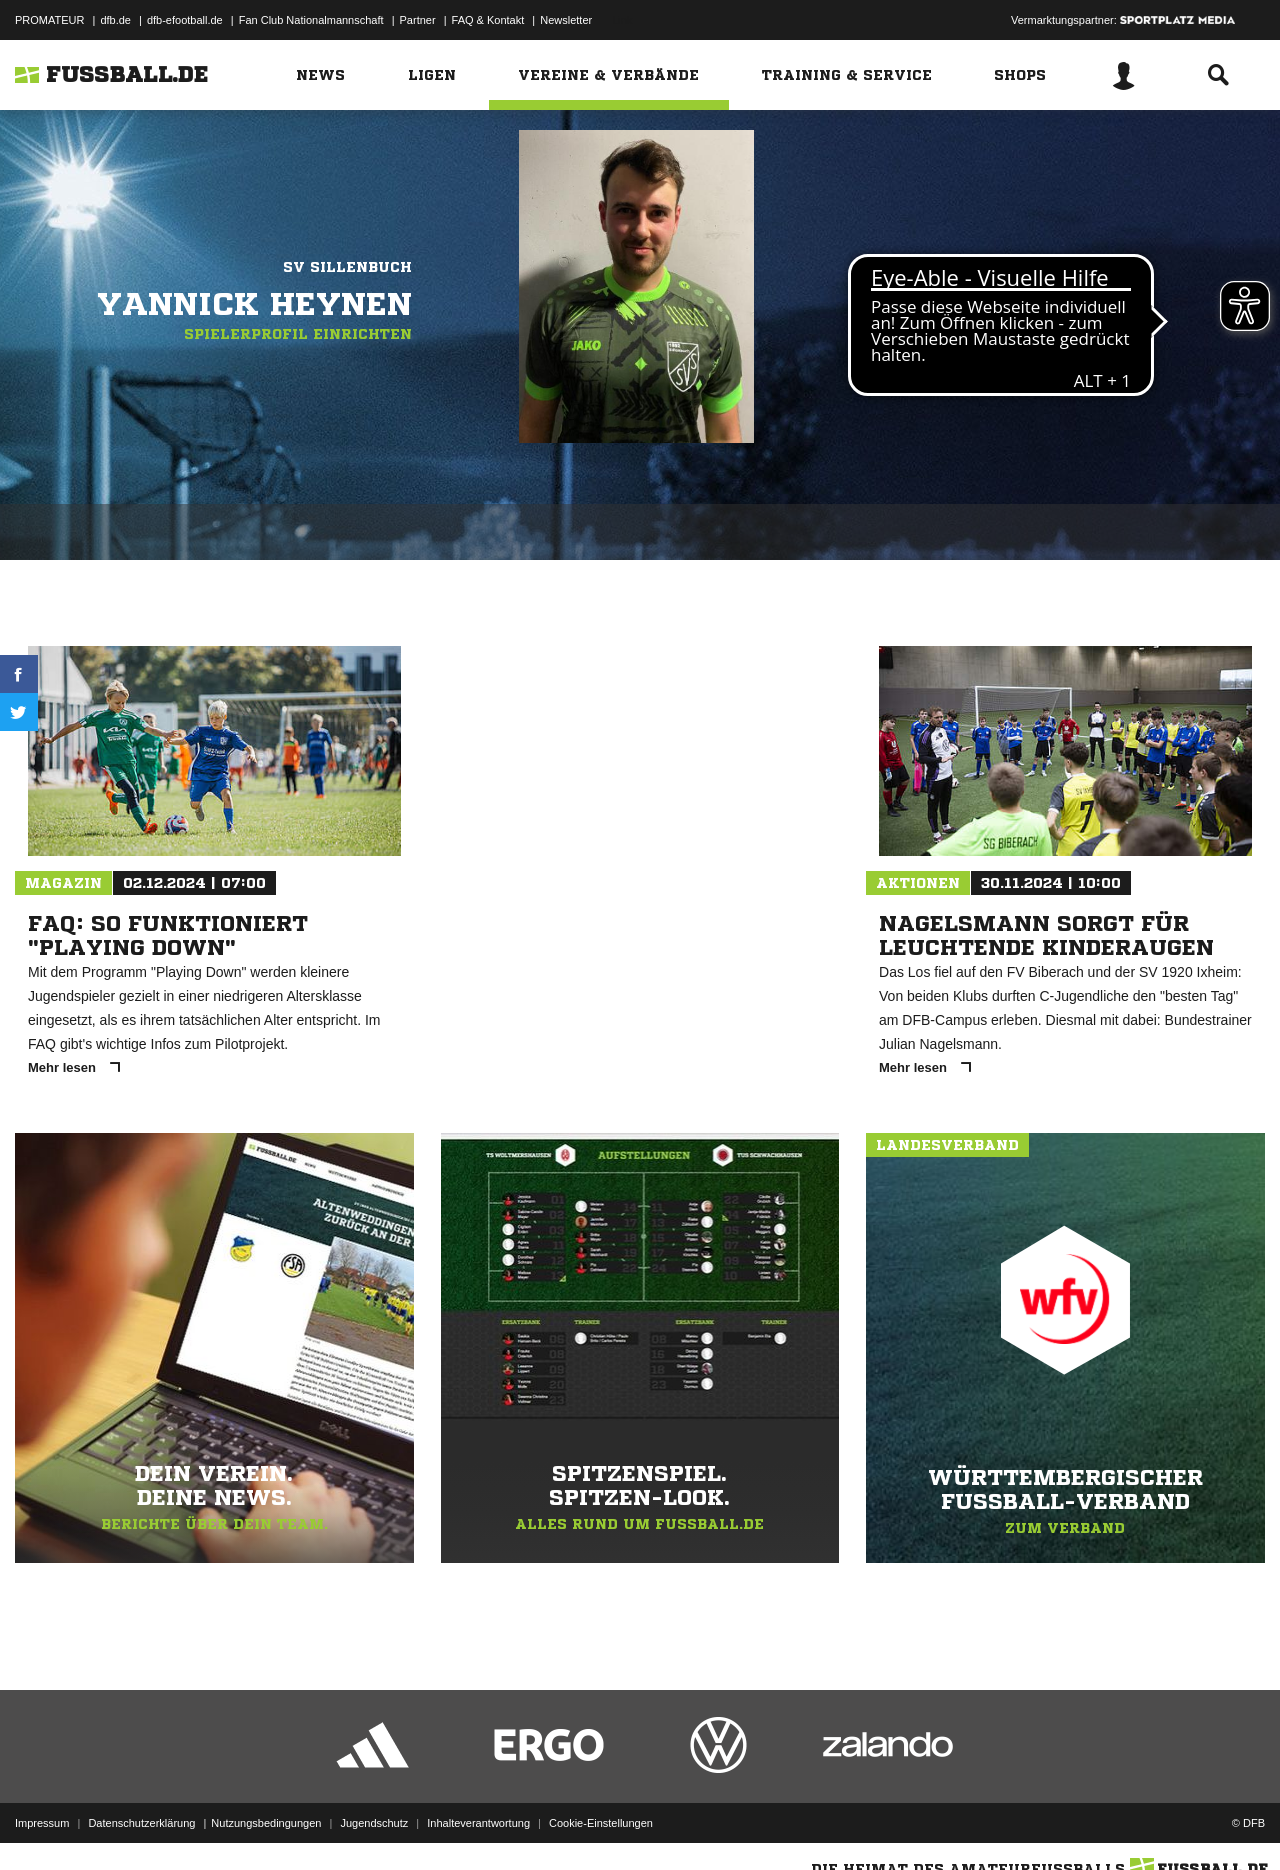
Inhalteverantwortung (478, 1823)
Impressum (42, 1823)
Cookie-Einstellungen (601, 1823)
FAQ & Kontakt (488, 20)
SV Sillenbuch (347, 267)
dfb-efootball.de (185, 20)
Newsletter (566, 20)
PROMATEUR (49, 20)
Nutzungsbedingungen (266, 1823)
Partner (418, 20)
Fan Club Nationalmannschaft (311, 20)
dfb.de (115, 20)
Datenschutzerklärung (141, 1823)
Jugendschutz (374, 1823)
